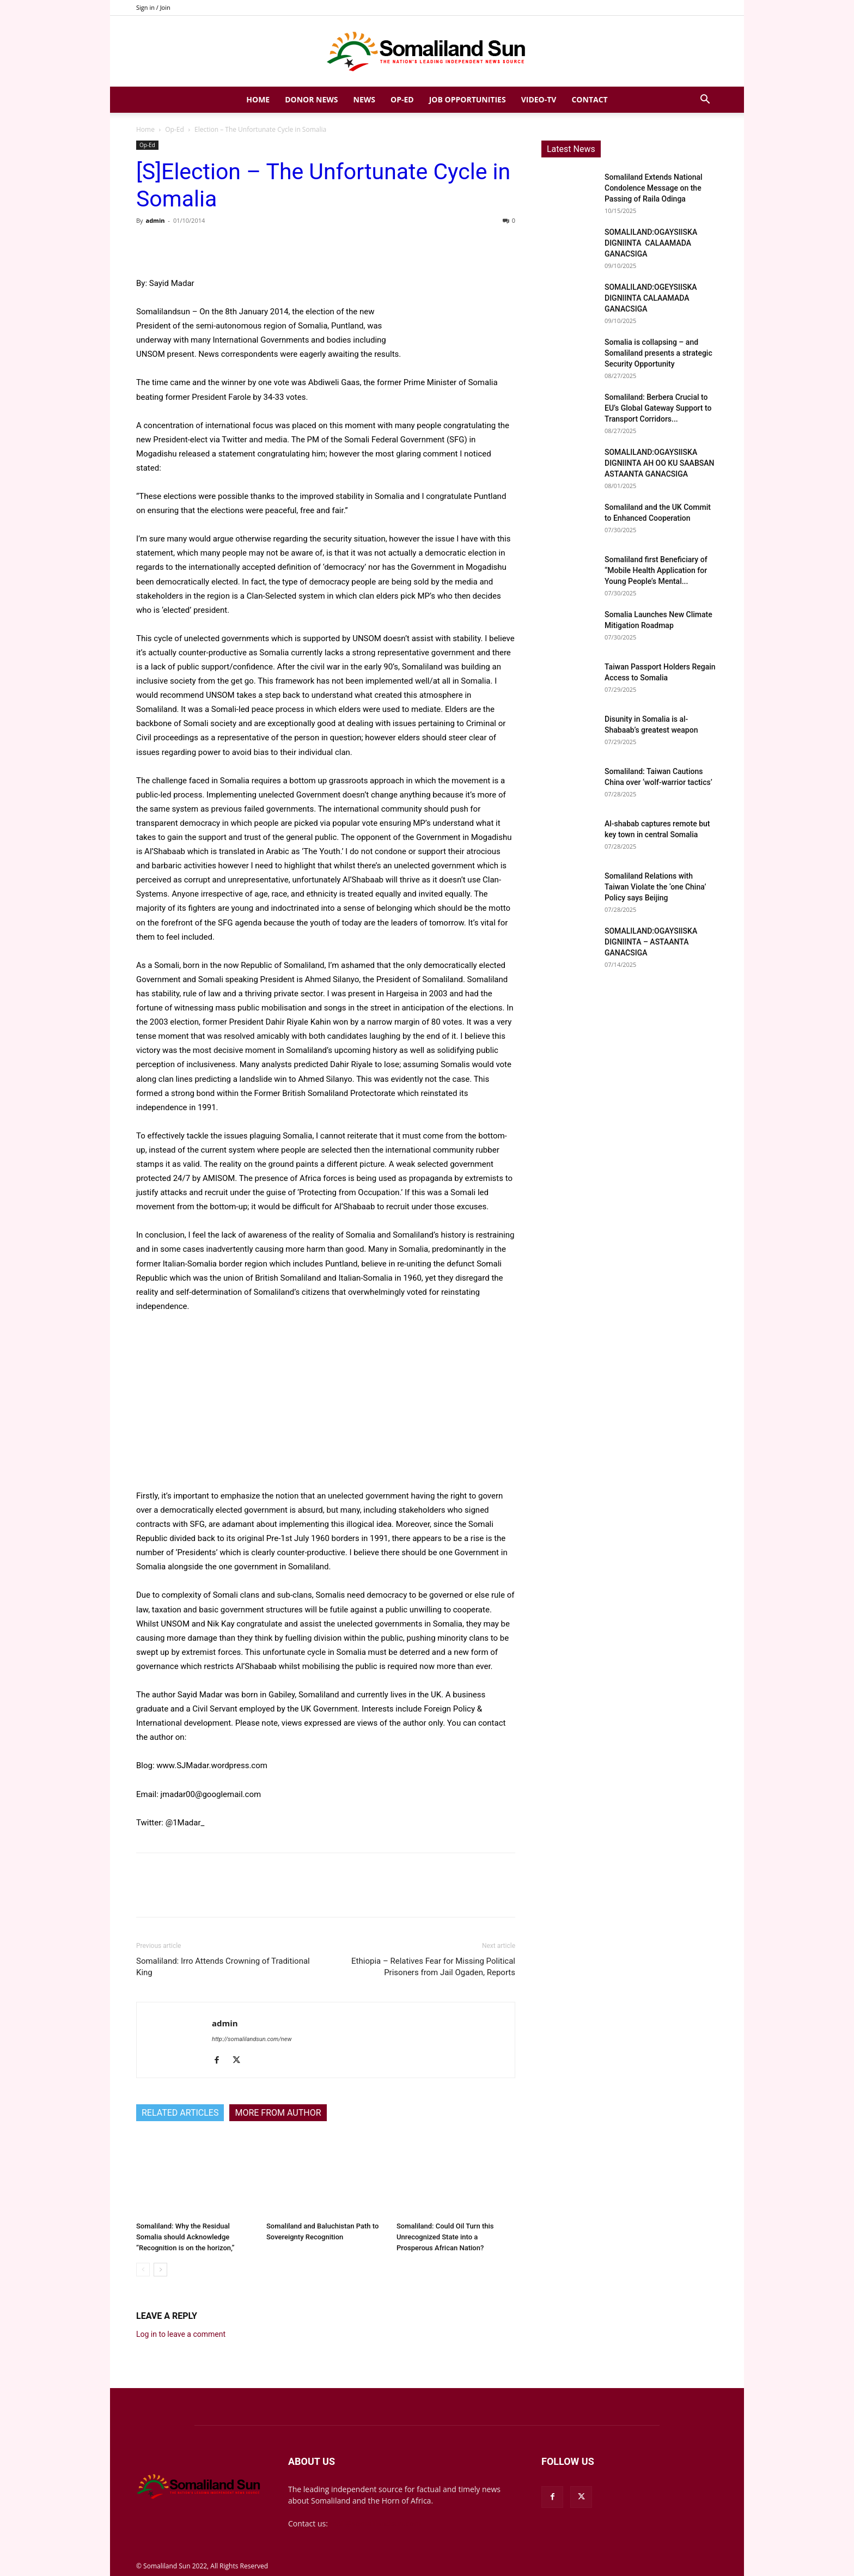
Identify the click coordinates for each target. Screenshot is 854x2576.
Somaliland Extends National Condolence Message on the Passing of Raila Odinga (654, 188)
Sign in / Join (153, 7)
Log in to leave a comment (180, 2334)
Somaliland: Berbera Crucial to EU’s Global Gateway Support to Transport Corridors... (658, 408)
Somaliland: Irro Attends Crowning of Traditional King (223, 1966)
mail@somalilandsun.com (375, 2523)
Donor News (311, 99)
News (364, 99)
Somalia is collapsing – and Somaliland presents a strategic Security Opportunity (658, 353)
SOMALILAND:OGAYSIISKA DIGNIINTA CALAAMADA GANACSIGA (651, 243)
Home (258, 99)
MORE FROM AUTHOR (278, 2113)
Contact (589, 99)
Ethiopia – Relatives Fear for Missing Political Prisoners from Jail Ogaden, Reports (433, 1966)
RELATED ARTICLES (180, 2113)
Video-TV (539, 99)
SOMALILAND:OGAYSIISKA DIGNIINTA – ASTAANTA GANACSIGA (651, 942)
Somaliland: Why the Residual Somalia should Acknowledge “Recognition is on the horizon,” (185, 2237)
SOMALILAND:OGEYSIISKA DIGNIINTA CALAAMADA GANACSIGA (651, 298)
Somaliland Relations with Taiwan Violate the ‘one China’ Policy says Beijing (655, 887)
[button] (705, 100)
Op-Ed (402, 99)
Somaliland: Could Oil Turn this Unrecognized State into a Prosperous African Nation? (444, 2237)
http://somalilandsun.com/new (251, 2039)
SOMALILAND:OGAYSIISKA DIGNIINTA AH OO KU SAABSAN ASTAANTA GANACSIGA (659, 463)
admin (154, 220)
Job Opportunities (467, 99)
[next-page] (160, 2269)
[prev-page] (143, 2269)
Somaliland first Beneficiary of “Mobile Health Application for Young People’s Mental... (656, 570)
